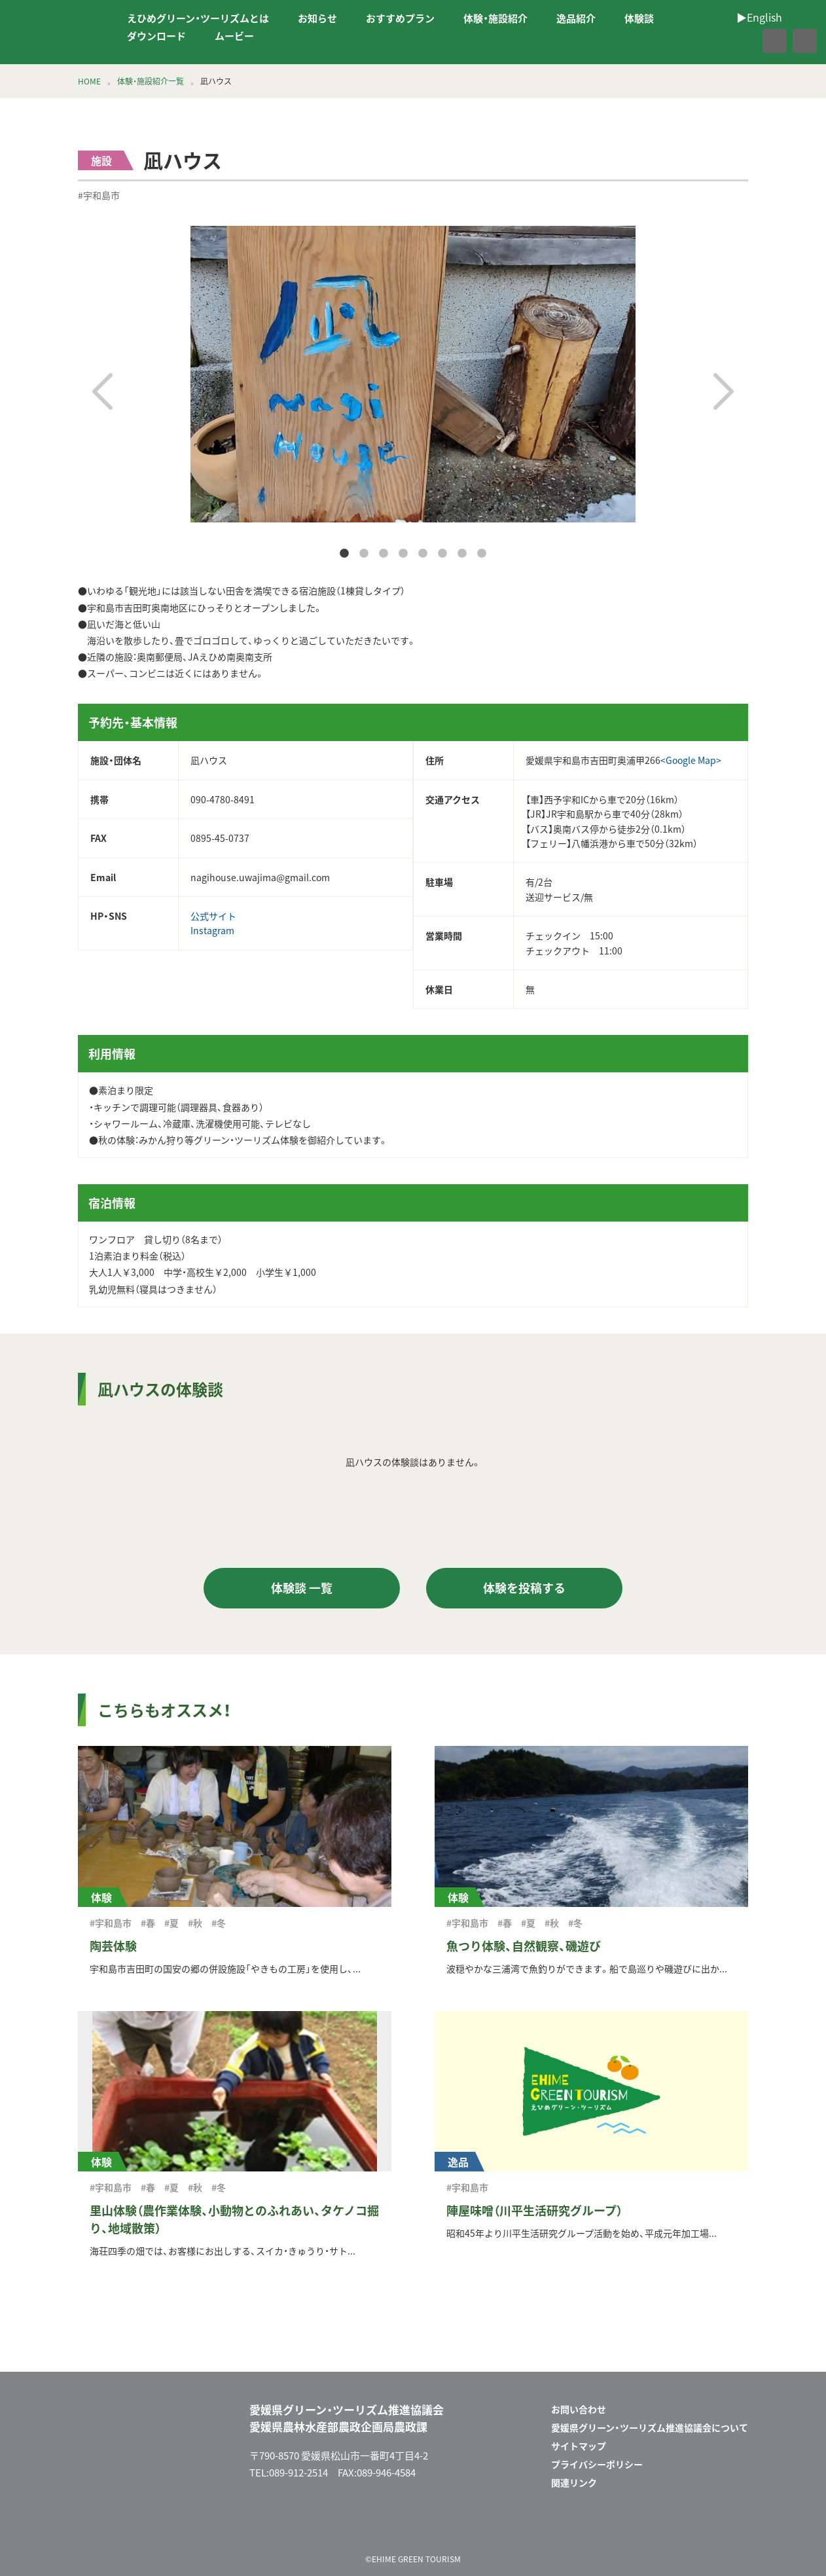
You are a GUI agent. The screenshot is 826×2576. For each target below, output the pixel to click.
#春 (148, 1922)
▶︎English (124, 50)
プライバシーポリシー (597, 2464)
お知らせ (317, 18)
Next (723, 391)
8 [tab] (481, 553)
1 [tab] (344, 553)
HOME (89, 81)
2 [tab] (363, 553)
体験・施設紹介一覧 (150, 81)
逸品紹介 (576, 18)
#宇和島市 (99, 195)
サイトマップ (578, 2445)
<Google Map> (690, 760)
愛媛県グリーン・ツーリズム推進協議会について (649, 2427)
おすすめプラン (400, 18)
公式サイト (213, 915)
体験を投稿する (524, 1588)
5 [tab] (422, 553)
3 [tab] (383, 553)
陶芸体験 (113, 1946)
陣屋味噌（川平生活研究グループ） (534, 2210)
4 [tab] (403, 553)
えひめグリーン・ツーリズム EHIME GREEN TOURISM (55, 32)
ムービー (234, 36)
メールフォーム (693, 2525)
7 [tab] (462, 553)
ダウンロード (156, 36)
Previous (102, 391)
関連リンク (574, 2482)
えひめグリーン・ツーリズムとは (198, 18)
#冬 (218, 1922)
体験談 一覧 (301, 1588)
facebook (746, 40)
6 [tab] (442, 553)
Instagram (212, 930)
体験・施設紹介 (495, 18)
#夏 (171, 1922)
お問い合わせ (578, 2409)
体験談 (639, 18)
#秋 (195, 1922)
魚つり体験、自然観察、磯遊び (523, 1946)
